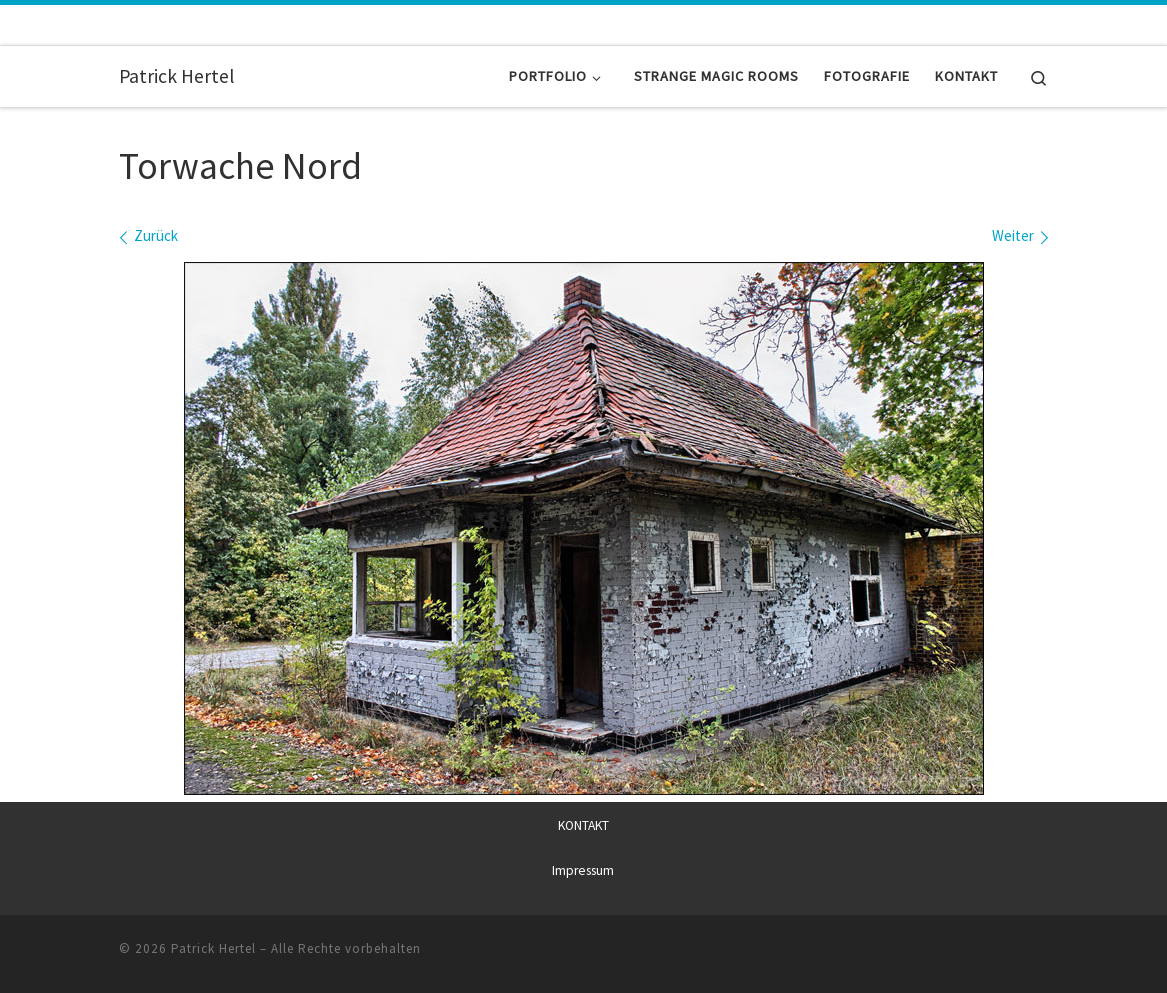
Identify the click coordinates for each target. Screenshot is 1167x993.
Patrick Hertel (213, 947)
